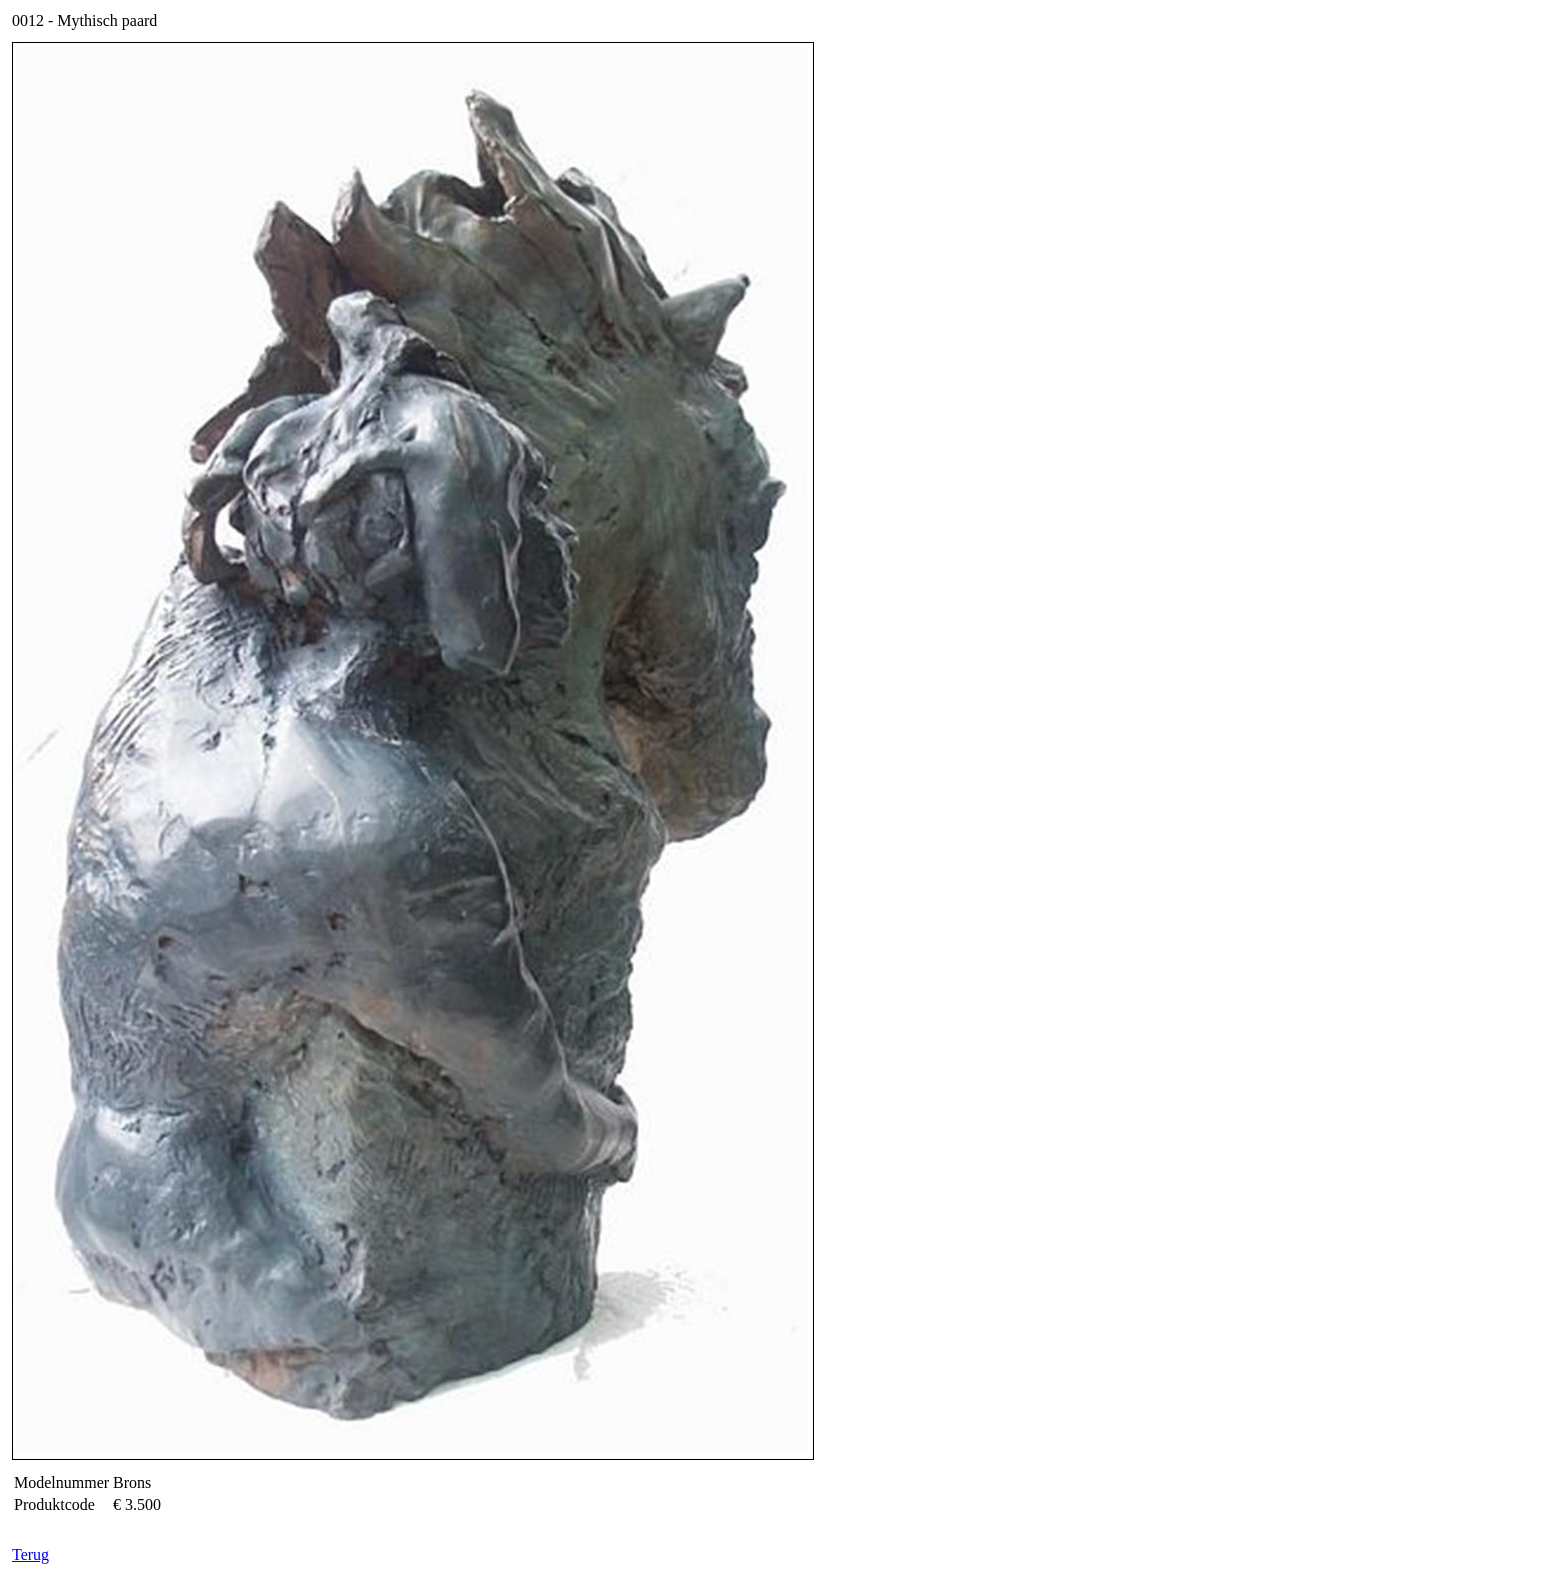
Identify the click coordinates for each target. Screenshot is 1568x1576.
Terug (30, 1554)
